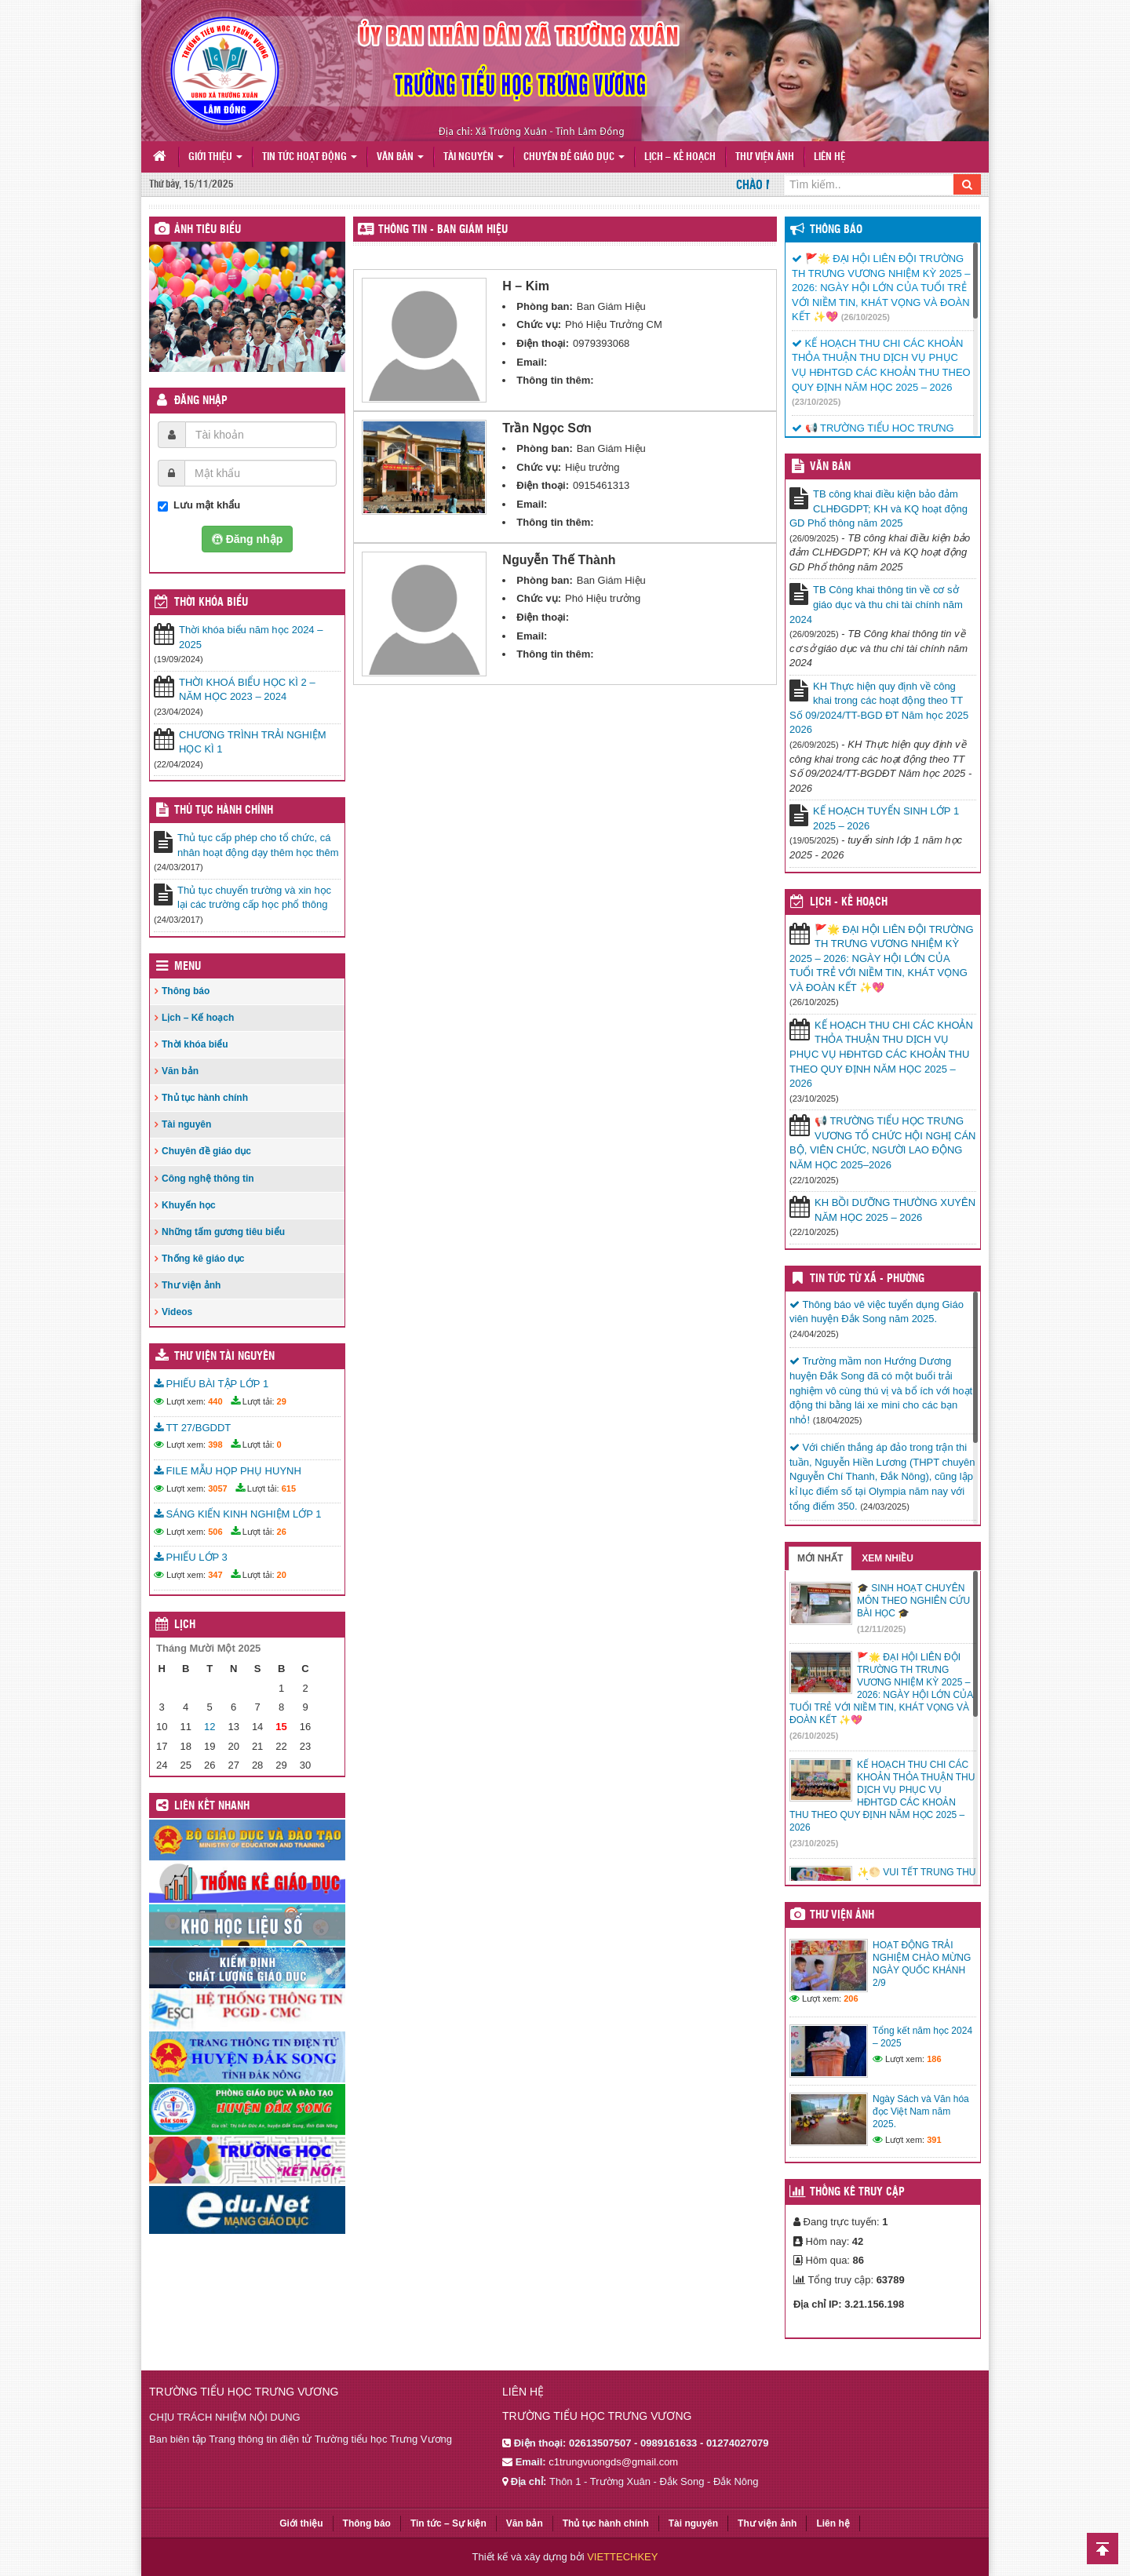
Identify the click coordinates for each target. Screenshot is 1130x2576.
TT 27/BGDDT (192, 1428)
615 (289, 1488)
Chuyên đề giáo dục (574, 157)
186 (934, 2059)
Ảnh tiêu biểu (207, 229)
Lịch (184, 1625)
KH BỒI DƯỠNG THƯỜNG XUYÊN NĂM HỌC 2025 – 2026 (895, 1210)
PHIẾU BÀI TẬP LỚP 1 (211, 1384)
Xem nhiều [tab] (887, 1558)
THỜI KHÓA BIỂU (211, 602)
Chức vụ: (538, 324)
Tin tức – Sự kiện (448, 2523)
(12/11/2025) (881, 1629)
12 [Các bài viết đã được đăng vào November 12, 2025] (209, 1727)
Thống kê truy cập (857, 2192)
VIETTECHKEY (622, 2557)
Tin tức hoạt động (309, 157)
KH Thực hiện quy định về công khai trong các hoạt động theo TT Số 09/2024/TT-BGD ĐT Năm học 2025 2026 (878, 708)
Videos (177, 1311)
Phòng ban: (544, 306)
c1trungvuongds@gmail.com (613, 2462)
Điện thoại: (542, 343)
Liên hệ (829, 157)
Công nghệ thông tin (208, 1178)
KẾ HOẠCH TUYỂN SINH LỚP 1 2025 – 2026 (886, 818)
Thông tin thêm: (554, 380)
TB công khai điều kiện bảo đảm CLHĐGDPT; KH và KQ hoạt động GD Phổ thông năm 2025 (878, 508)
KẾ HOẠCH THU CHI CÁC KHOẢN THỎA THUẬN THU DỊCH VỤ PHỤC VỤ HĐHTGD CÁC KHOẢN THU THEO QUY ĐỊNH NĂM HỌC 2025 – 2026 (881, 1054)
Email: (531, 362)
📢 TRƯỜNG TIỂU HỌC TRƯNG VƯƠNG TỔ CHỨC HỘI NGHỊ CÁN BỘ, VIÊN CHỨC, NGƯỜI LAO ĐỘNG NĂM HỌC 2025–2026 (882, 1143)
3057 (217, 1488)
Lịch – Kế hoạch (680, 157)
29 (281, 1401)
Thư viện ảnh (764, 157)
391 (934, 2139)
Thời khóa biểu (195, 1044)
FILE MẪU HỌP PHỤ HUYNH (227, 1471)
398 (215, 1444)
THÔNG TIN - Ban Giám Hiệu (443, 229)
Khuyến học (189, 1205)
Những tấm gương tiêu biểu (223, 1231)
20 (281, 1574)
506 (215, 1531)
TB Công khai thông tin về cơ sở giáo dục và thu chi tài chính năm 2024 (876, 604)
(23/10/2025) (816, 401)
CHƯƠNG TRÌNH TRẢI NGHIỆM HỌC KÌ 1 (252, 742)
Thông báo (186, 991)
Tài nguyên (473, 157)
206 (851, 1998)
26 (281, 1531)
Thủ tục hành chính (223, 810)
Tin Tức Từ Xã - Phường (867, 1278)
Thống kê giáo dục (203, 1258)
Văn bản (400, 157)
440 (215, 1401)
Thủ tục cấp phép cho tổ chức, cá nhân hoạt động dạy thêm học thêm (258, 845)
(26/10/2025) (865, 317)
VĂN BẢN (830, 466)
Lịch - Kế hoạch (849, 902)
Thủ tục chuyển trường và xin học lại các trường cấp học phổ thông (254, 897)
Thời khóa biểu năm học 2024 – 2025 (251, 637)
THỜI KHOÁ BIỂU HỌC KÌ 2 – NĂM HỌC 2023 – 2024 (247, 689)
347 (215, 1574)
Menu (187, 966)
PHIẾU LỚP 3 (191, 1557)
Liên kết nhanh (212, 1806)
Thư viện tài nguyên (224, 1356)
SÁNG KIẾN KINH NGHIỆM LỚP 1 (237, 1514)
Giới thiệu (215, 157)
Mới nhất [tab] (820, 1558)
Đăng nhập (201, 400)
